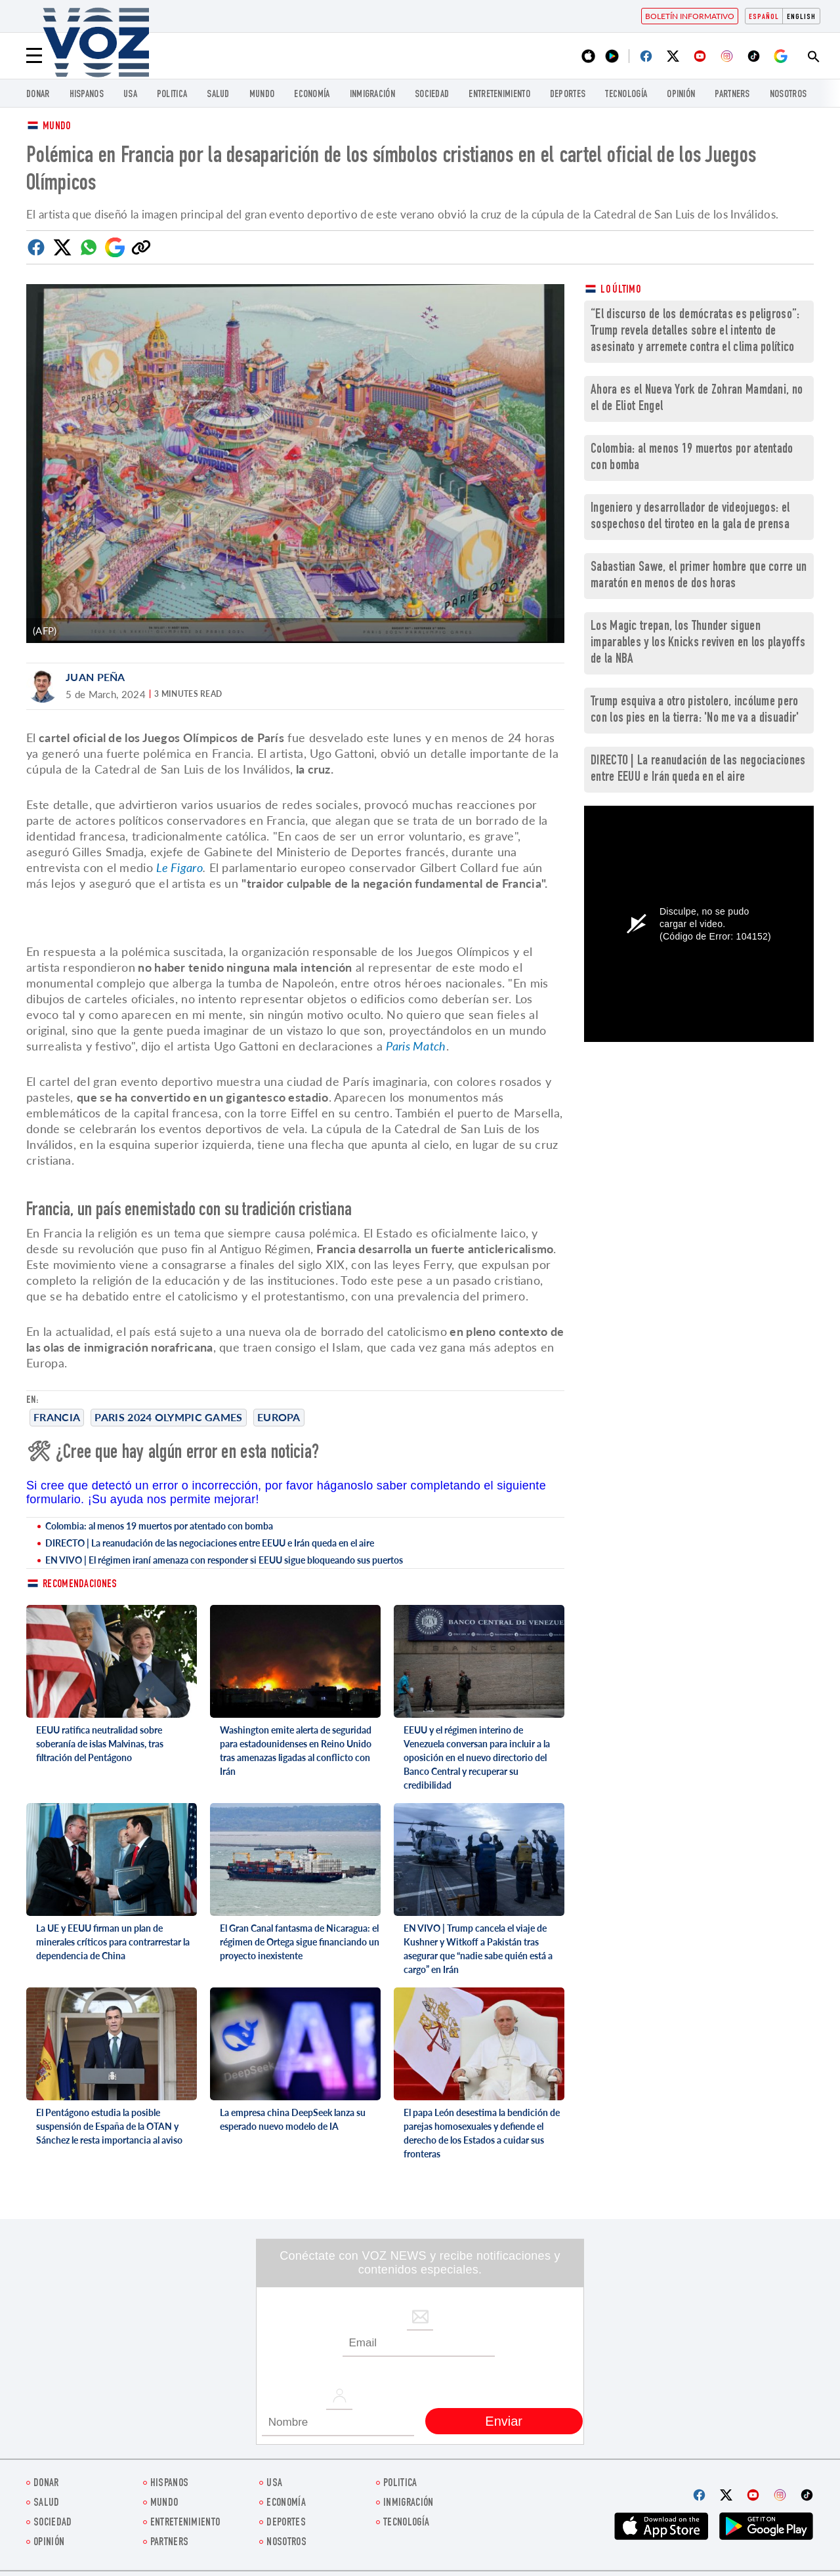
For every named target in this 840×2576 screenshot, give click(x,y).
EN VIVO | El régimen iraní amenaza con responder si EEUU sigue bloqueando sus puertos (224, 1560)
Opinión (681, 95)
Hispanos (87, 95)
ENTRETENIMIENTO (499, 95)
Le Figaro (179, 867)
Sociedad (432, 95)
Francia (56, 1417)
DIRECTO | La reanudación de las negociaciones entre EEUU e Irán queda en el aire (209, 1542)
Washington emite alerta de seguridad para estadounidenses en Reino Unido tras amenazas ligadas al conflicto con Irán (295, 1750)
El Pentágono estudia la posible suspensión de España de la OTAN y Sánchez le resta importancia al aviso (109, 2126)
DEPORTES (567, 95)
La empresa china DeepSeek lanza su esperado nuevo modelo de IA (293, 2119)
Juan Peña (95, 677)
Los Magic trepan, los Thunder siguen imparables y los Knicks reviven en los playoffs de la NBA (698, 643)
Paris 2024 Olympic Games (168, 1417)
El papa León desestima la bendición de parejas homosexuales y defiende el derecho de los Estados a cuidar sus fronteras (482, 2133)
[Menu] (34, 56)
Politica (172, 95)
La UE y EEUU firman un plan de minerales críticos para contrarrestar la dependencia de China (113, 1941)
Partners (732, 95)
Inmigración (372, 95)
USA (130, 95)
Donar (38, 95)
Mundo (262, 95)
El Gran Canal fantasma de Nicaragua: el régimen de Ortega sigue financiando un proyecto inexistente (299, 1941)
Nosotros (788, 95)
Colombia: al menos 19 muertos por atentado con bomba (159, 1525)
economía (311, 95)
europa (279, 1417)
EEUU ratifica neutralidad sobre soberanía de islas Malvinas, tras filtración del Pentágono (99, 1743)
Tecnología (626, 95)
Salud (218, 95)
